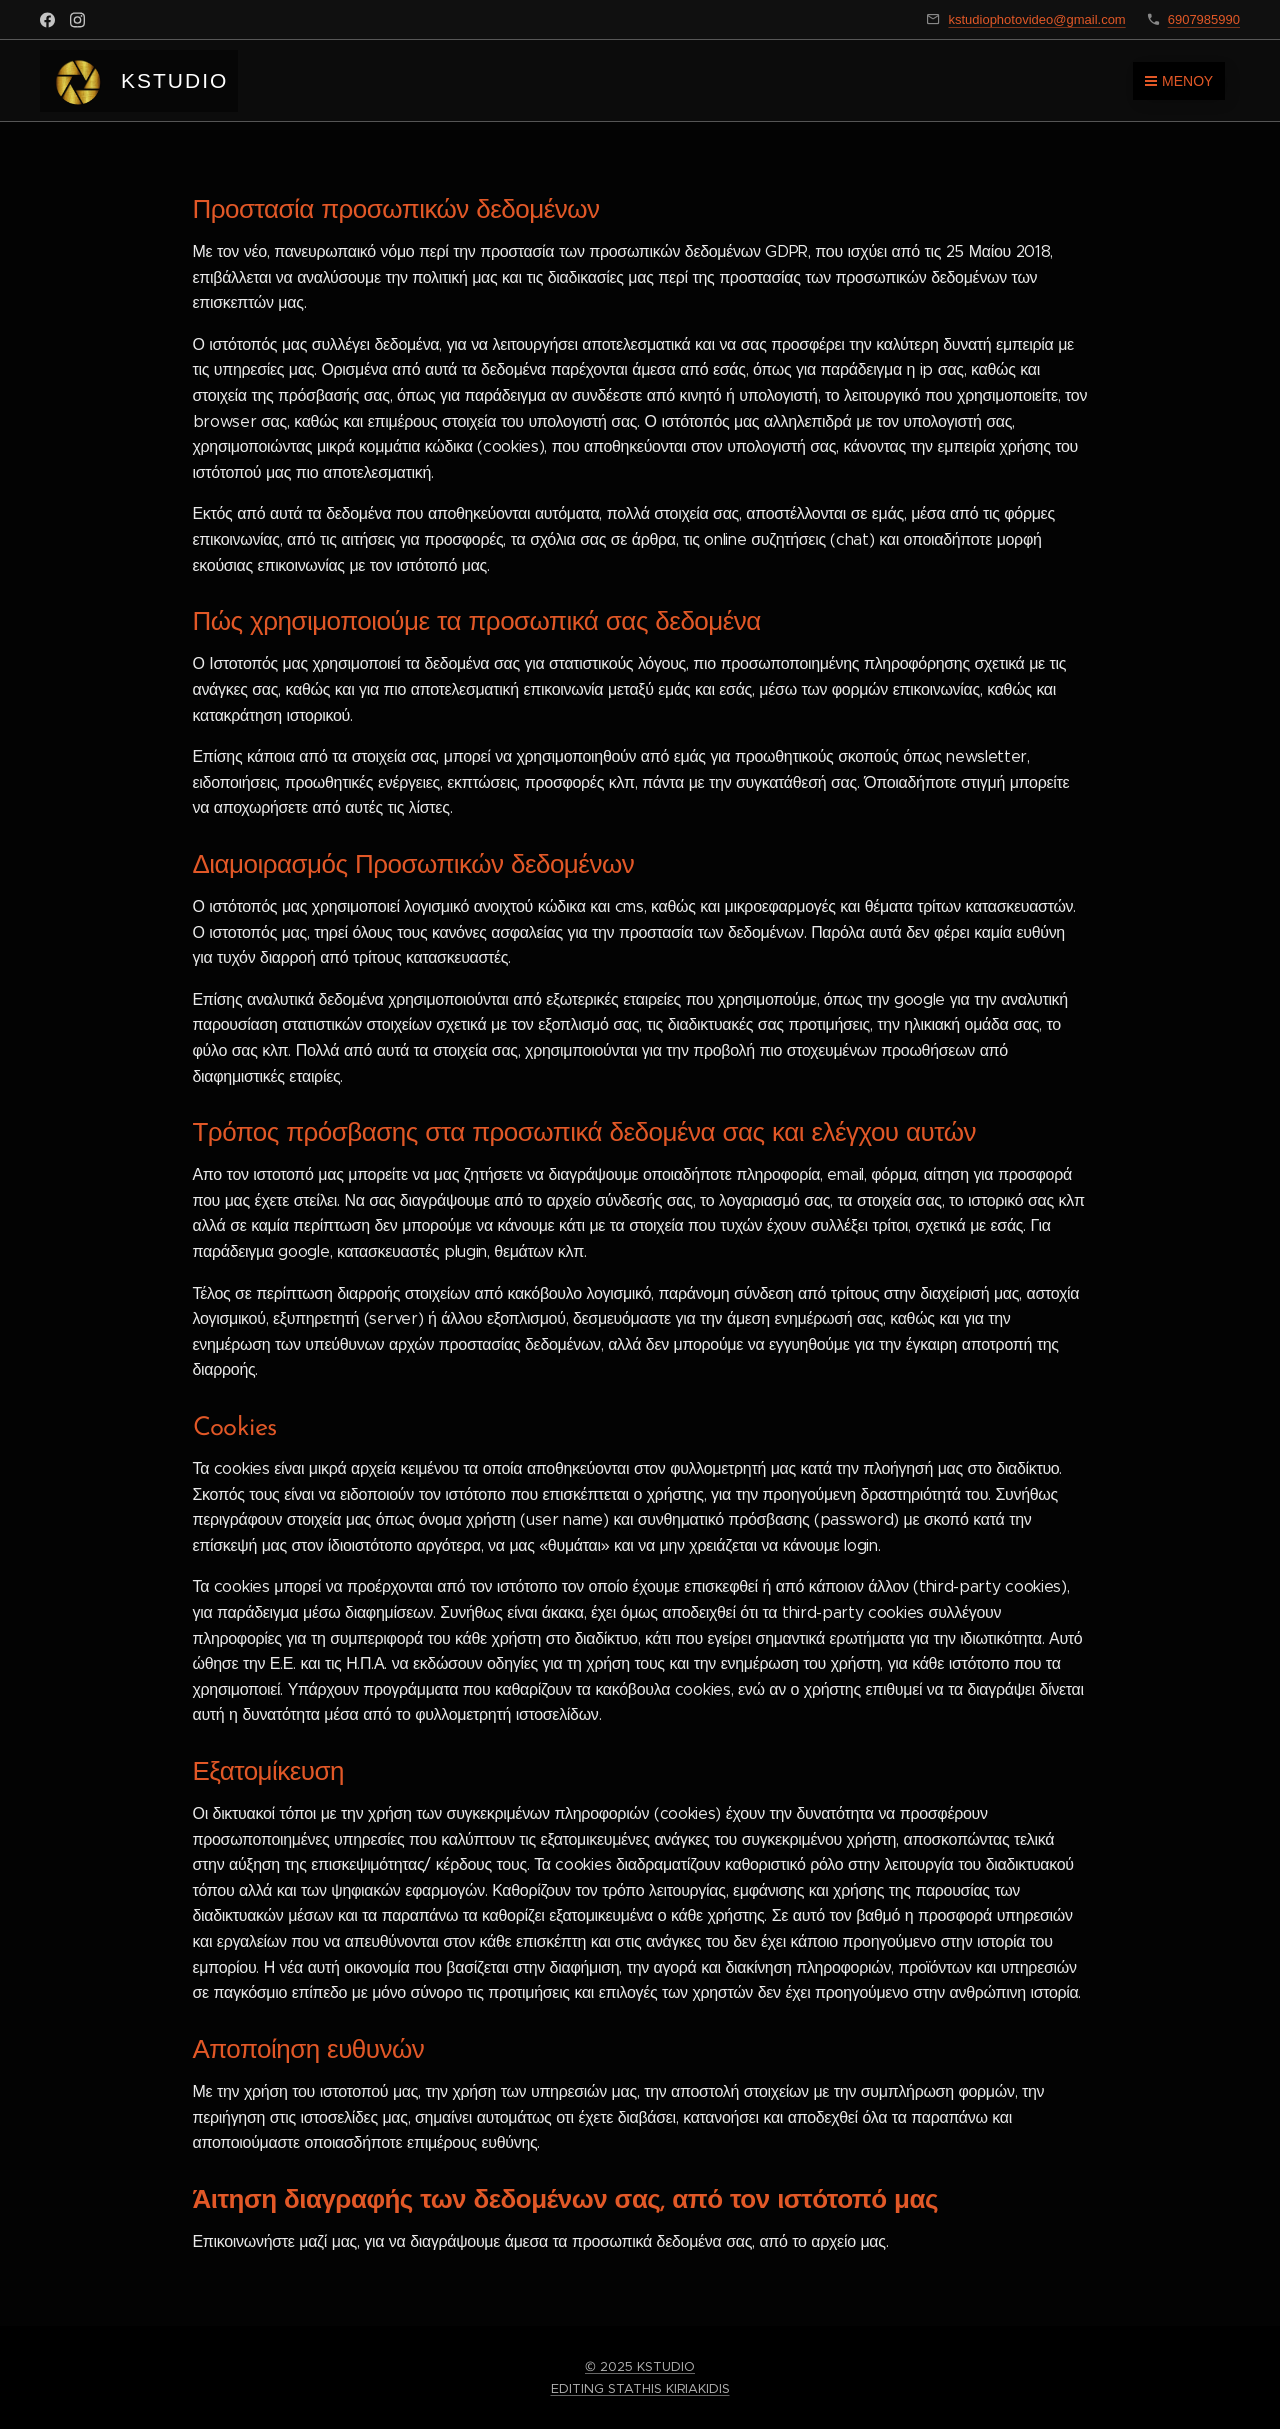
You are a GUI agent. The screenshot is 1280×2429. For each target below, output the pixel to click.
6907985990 (1204, 19)
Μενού (1179, 81)
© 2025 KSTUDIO (640, 2366)
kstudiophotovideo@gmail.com (1036, 19)
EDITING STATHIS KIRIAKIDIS (640, 2388)
